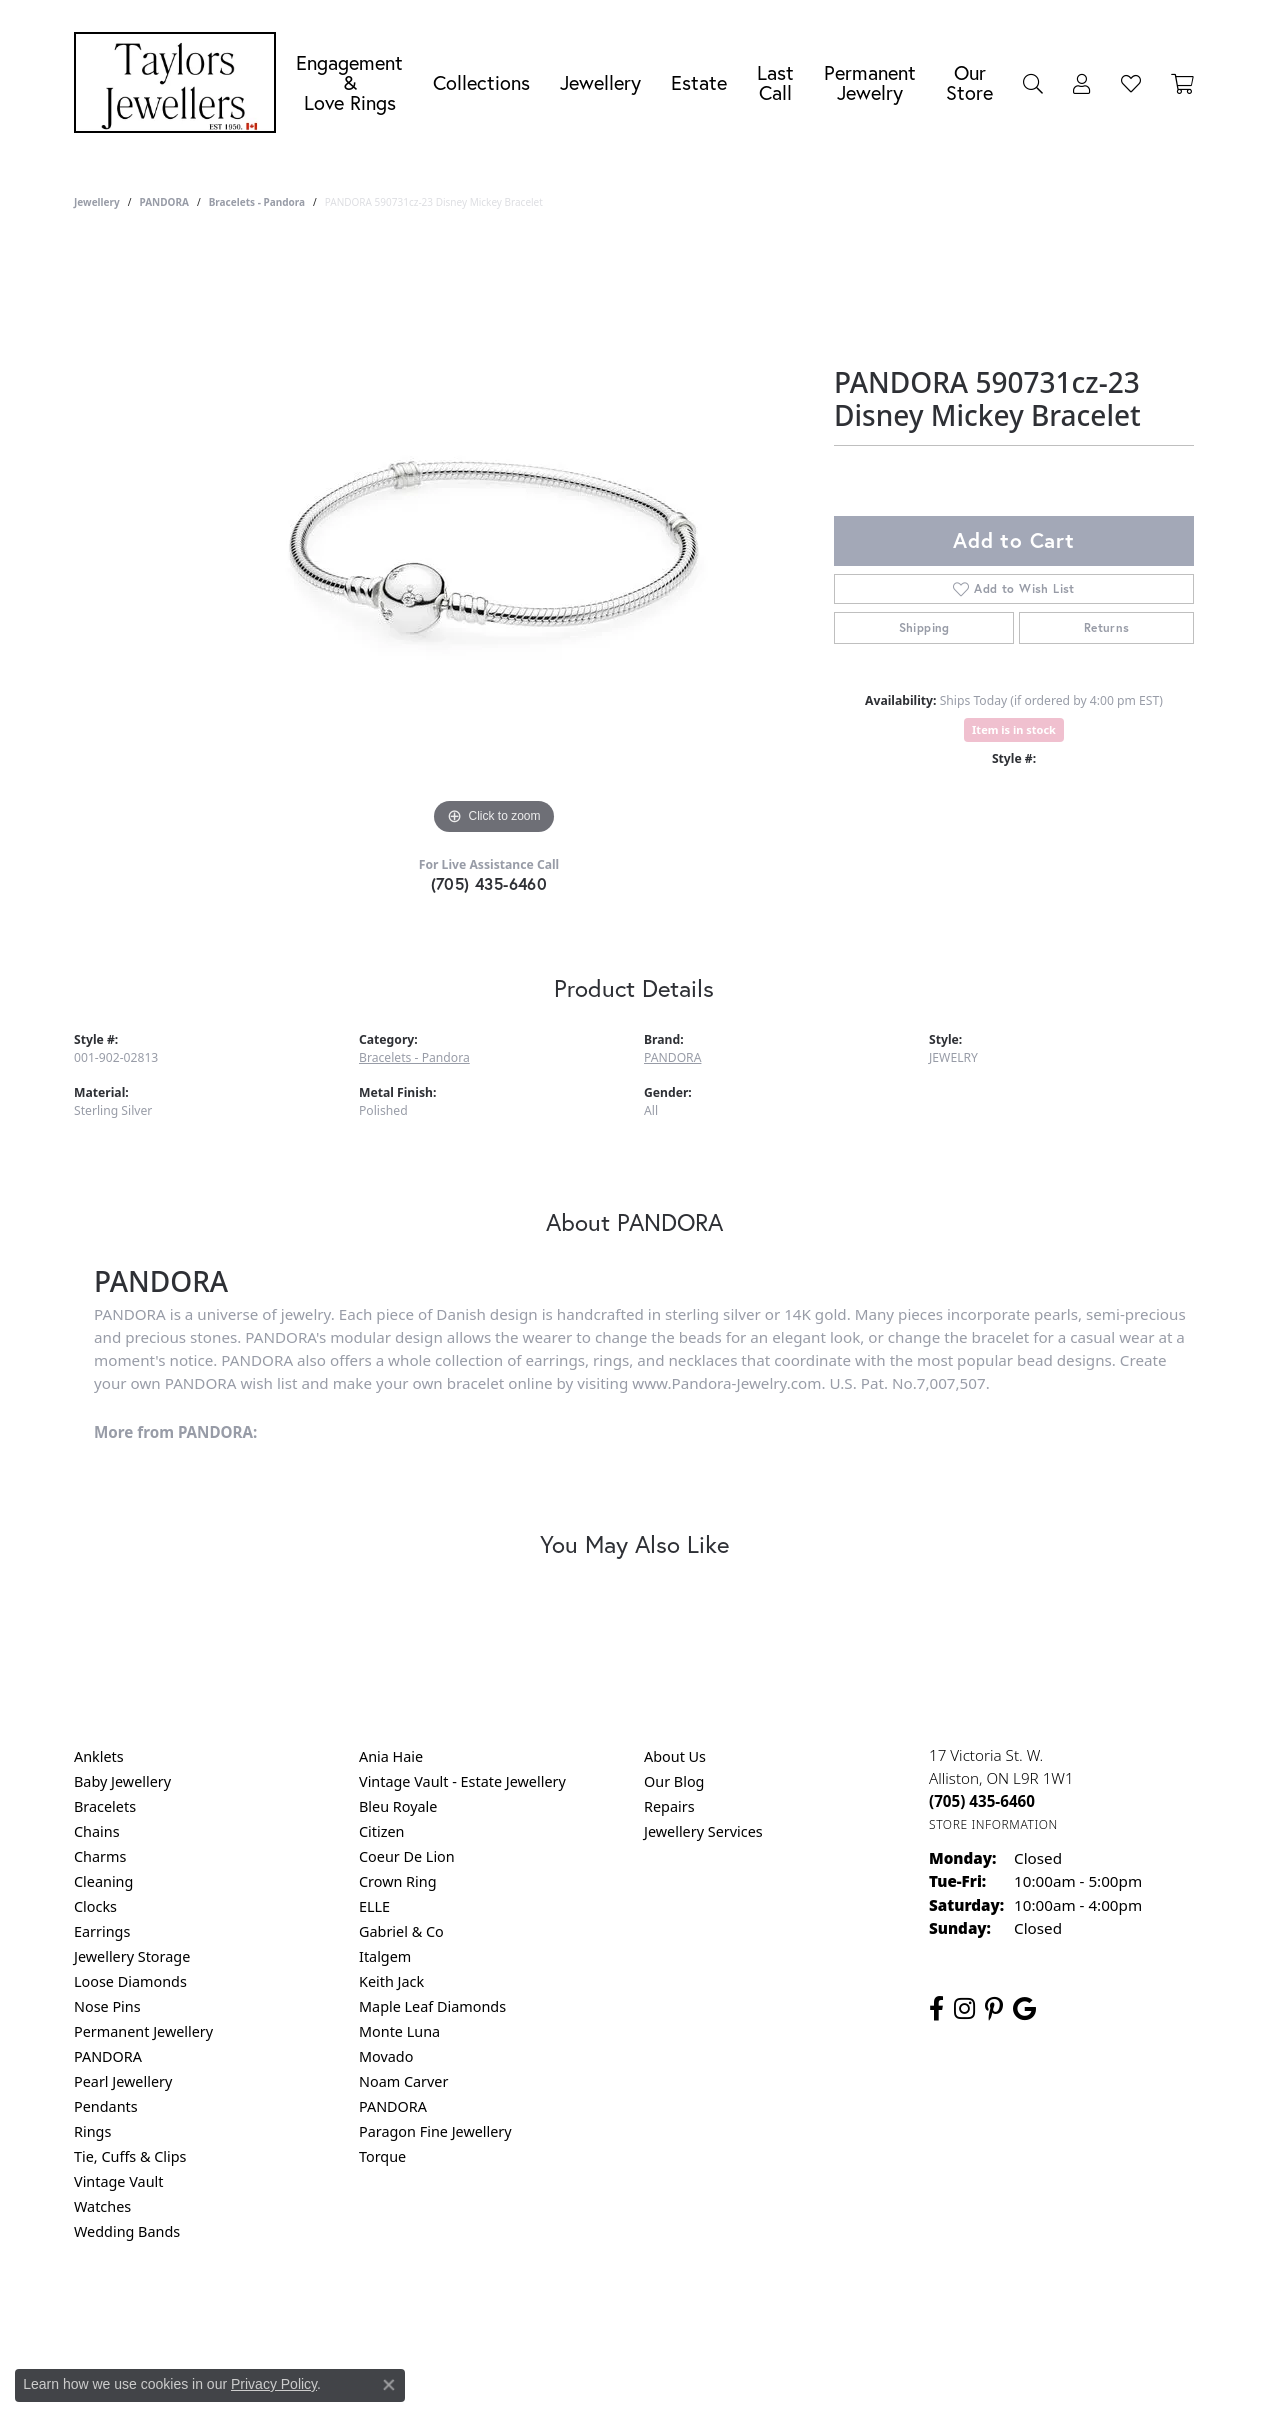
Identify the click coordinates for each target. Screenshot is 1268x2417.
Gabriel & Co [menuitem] (401, 1931)
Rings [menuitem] (92, 2131)
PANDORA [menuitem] (108, 2056)
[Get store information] (993, 1824)
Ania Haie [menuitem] (391, 1756)
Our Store (969, 82)
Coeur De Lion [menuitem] (407, 1856)
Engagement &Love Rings (349, 82)
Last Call (775, 82)
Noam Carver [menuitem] (403, 2081)
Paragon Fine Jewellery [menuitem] (435, 2131)
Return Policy (435, 2312)
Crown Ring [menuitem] (398, 1881)
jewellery (97, 202)
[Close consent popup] (389, 2385)
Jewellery (600, 82)
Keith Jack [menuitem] (391, 1981)
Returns (1107, 627)
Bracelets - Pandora (257, 202)
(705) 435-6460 (489, 883)
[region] (494, 540)
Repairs (669, 1806)
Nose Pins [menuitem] (107, 2006)
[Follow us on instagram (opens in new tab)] (964, 2009)
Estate (699, 82)
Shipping (924, 627)
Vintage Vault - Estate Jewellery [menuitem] (462, 1781)
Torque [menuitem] (382, 2156)
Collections (481, 82)
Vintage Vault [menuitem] (118, 2181)
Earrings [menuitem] (102, 1931)
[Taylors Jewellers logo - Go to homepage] (180, 82)
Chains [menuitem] (97, 1831)
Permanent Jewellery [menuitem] (143, 2031)
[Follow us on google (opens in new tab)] (1024, 2009)
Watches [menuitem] (102, 2206)
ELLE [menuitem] (374, 1906)
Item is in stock (1014, 729)
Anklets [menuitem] (99, 1756)
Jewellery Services (703, 1831)
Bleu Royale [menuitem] (398, 1806)
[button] (1033, 83)
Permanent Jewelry (870, 82)
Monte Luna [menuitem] (399, 2031)
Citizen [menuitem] (382, 1831)
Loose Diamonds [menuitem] (130, 1981)
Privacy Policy (536, 2312)
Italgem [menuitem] (385, 1956)
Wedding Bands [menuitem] (127, 2231)
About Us (675, 1756)
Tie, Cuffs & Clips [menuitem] (130, 2156)
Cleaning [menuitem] (103, 1881)
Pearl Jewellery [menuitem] (123, 2081)
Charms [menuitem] (100, 1856)
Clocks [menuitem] (95, 1906)
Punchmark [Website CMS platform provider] (670, 2377)
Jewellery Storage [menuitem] (132, 1956)
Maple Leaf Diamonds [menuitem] (432, 2006)
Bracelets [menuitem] (105, 1806)
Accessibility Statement (802, 2312)
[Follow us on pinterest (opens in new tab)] (994, 2009)
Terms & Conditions (655, 2312)
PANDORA (163, 202)
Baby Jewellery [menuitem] (122, 1781)
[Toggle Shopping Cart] (1182, 83)
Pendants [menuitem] (106, 2106)
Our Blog (674, 1781)
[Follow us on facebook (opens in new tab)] (936, 2009)
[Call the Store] (982, 1801)
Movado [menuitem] (386, 2056)
